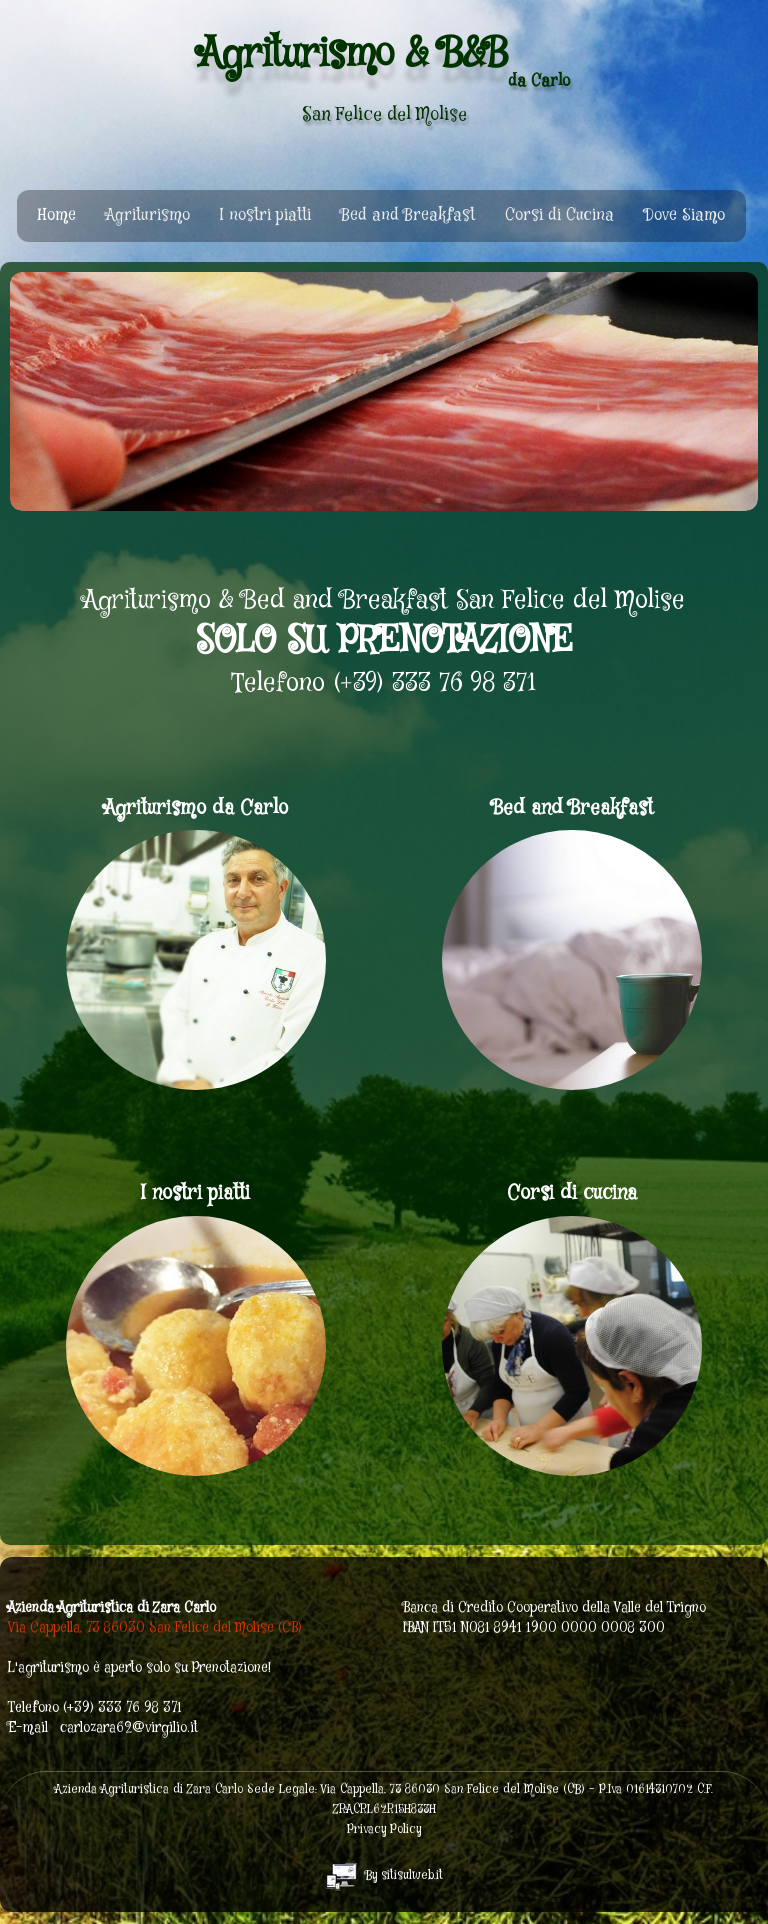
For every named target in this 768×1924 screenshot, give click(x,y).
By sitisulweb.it (384, 1875)
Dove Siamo (684, 215)
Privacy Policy (384, 1829)
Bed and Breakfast (408, 215)
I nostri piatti (265, 215)
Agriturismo (148, 215)
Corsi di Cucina (559, 215)
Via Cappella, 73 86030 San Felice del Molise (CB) (155, 1628)
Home (57, 215)
